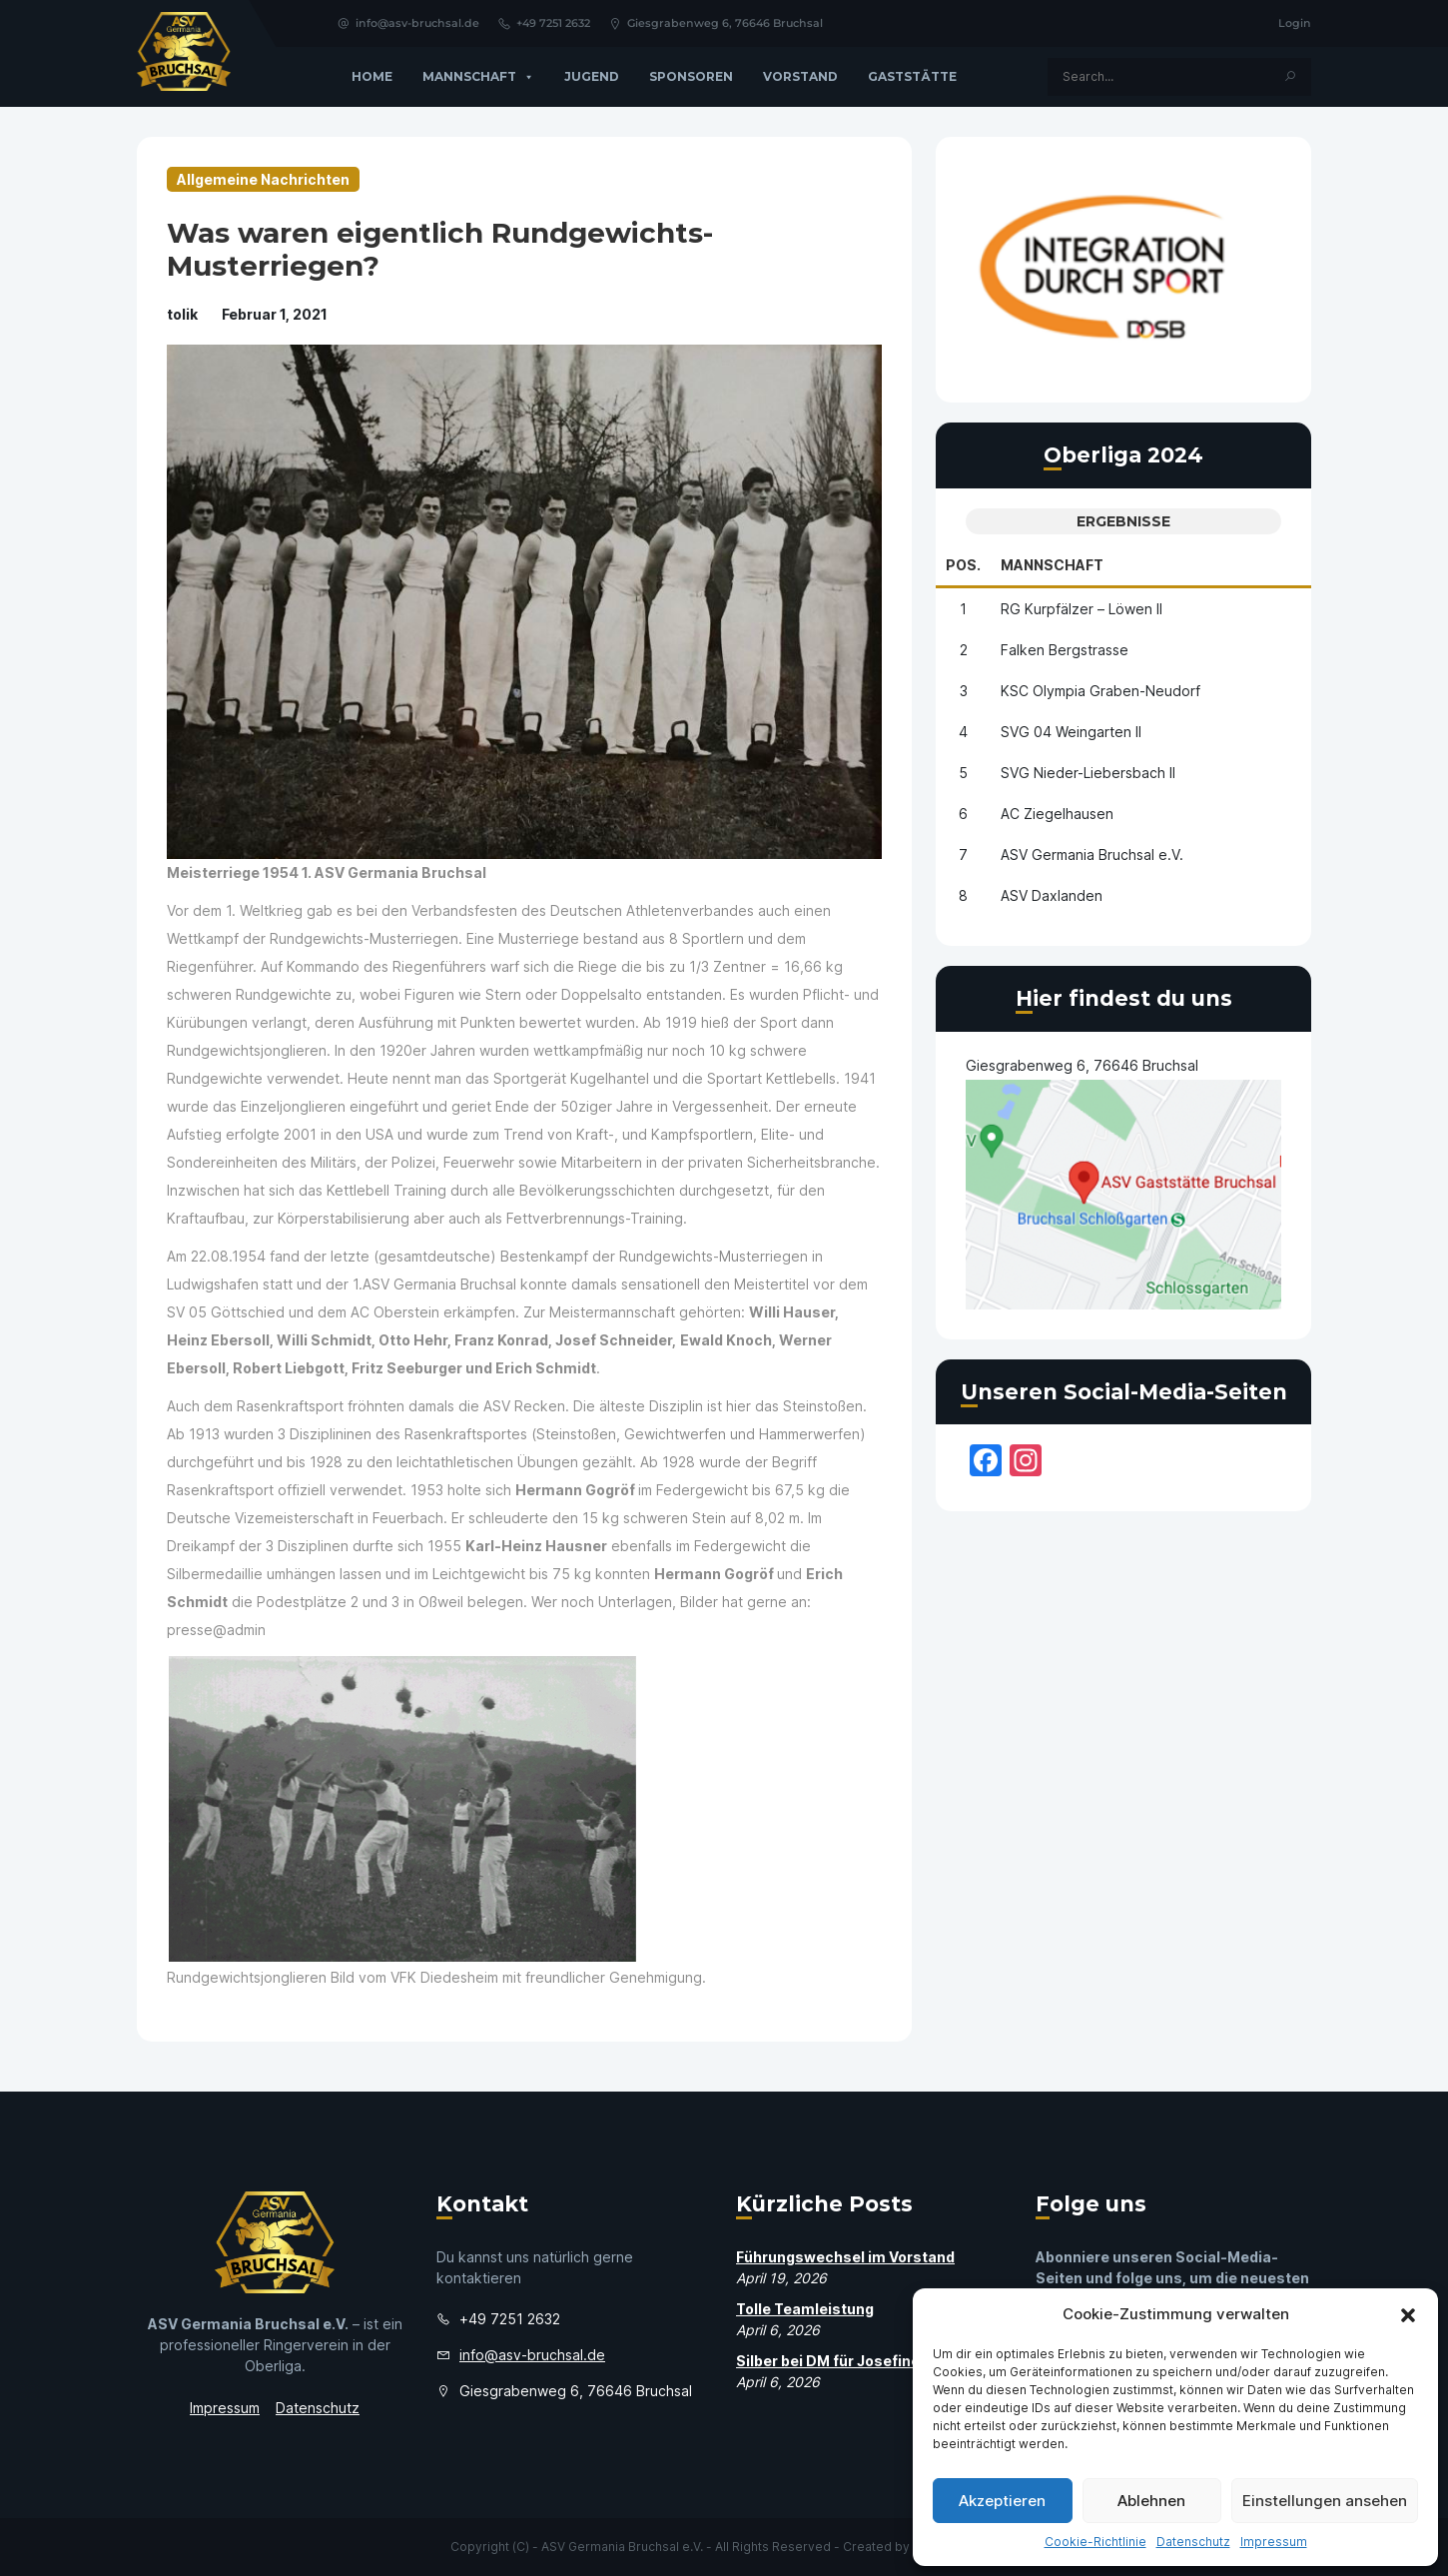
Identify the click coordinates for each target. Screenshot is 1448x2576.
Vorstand (800, 76)
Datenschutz (1193, 2541)
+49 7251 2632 (543, 23)
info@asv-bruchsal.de (408, 23)
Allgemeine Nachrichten (263, 179)
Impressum (1273, 2541)
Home (372, 76)
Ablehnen (1151, 2500)
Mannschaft (478, 77)
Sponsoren (691, 76)
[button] (1408, 2314)
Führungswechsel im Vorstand (845, 2256)
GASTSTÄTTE (912, 76)
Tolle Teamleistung (805, 2308)
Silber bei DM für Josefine (828, 2360)
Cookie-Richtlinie (1095, 2541)
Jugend (591, 76)
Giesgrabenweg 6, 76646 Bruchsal (715, 23)
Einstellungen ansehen (1324, 2500)
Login (1294, 23)
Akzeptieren (1002, 2500)
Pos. (963, 564)
